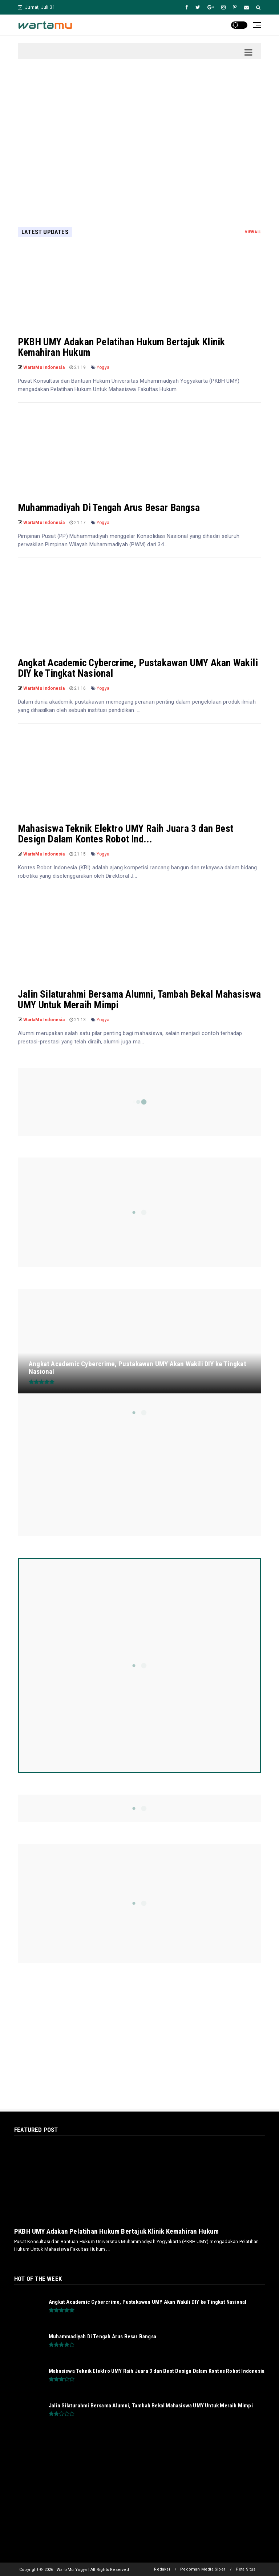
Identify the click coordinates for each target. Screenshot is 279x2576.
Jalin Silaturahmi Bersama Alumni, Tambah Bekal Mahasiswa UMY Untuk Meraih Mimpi (139, 1000)
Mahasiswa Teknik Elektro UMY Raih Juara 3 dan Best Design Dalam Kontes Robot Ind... (125, 834)
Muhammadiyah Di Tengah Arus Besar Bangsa (109, 508)
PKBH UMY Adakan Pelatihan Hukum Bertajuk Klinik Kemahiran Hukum (121, 347)
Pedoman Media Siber (202, 2569)
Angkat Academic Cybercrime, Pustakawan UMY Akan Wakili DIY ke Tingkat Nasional (138, 668)
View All (253, 232)
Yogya (103, 367)
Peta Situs (246, 2569)
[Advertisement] (139, 132)
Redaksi (162, 2569)
